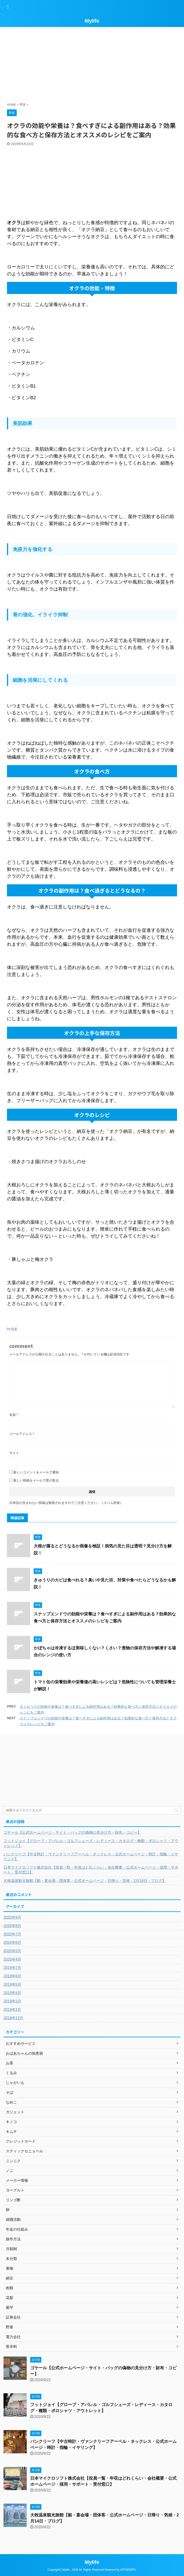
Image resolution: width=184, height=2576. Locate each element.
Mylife (92, 21)
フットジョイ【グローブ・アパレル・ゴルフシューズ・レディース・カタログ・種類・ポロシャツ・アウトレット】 (90, 1843)
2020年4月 (12, 1959)
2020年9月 (12, 1917)
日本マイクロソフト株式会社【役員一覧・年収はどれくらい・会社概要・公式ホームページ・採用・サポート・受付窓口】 (90, 1869)
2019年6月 (12, 1976)
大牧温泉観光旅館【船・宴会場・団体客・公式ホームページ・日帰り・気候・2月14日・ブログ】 (84, 1881)
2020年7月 (12, 1934)
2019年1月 (12, 2010)
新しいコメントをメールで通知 (36, 1472)
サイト (14, 1453)
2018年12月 (13, 2018)
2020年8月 (12, 1926)
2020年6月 (12, 1943)
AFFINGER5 (127, 2569)
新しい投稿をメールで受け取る (36, 1480)
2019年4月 (12, 1993)
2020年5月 (12, 1951)
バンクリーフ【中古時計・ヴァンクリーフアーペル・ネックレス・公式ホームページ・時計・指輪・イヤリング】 (90, 1856)
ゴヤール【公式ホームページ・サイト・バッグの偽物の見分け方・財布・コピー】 (72, 1832)
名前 (13, 1415)
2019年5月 (12, 1984)
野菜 (14, 1329)
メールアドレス (21, 1434)
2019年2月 (12, 2001)
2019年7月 (12, 1968)
